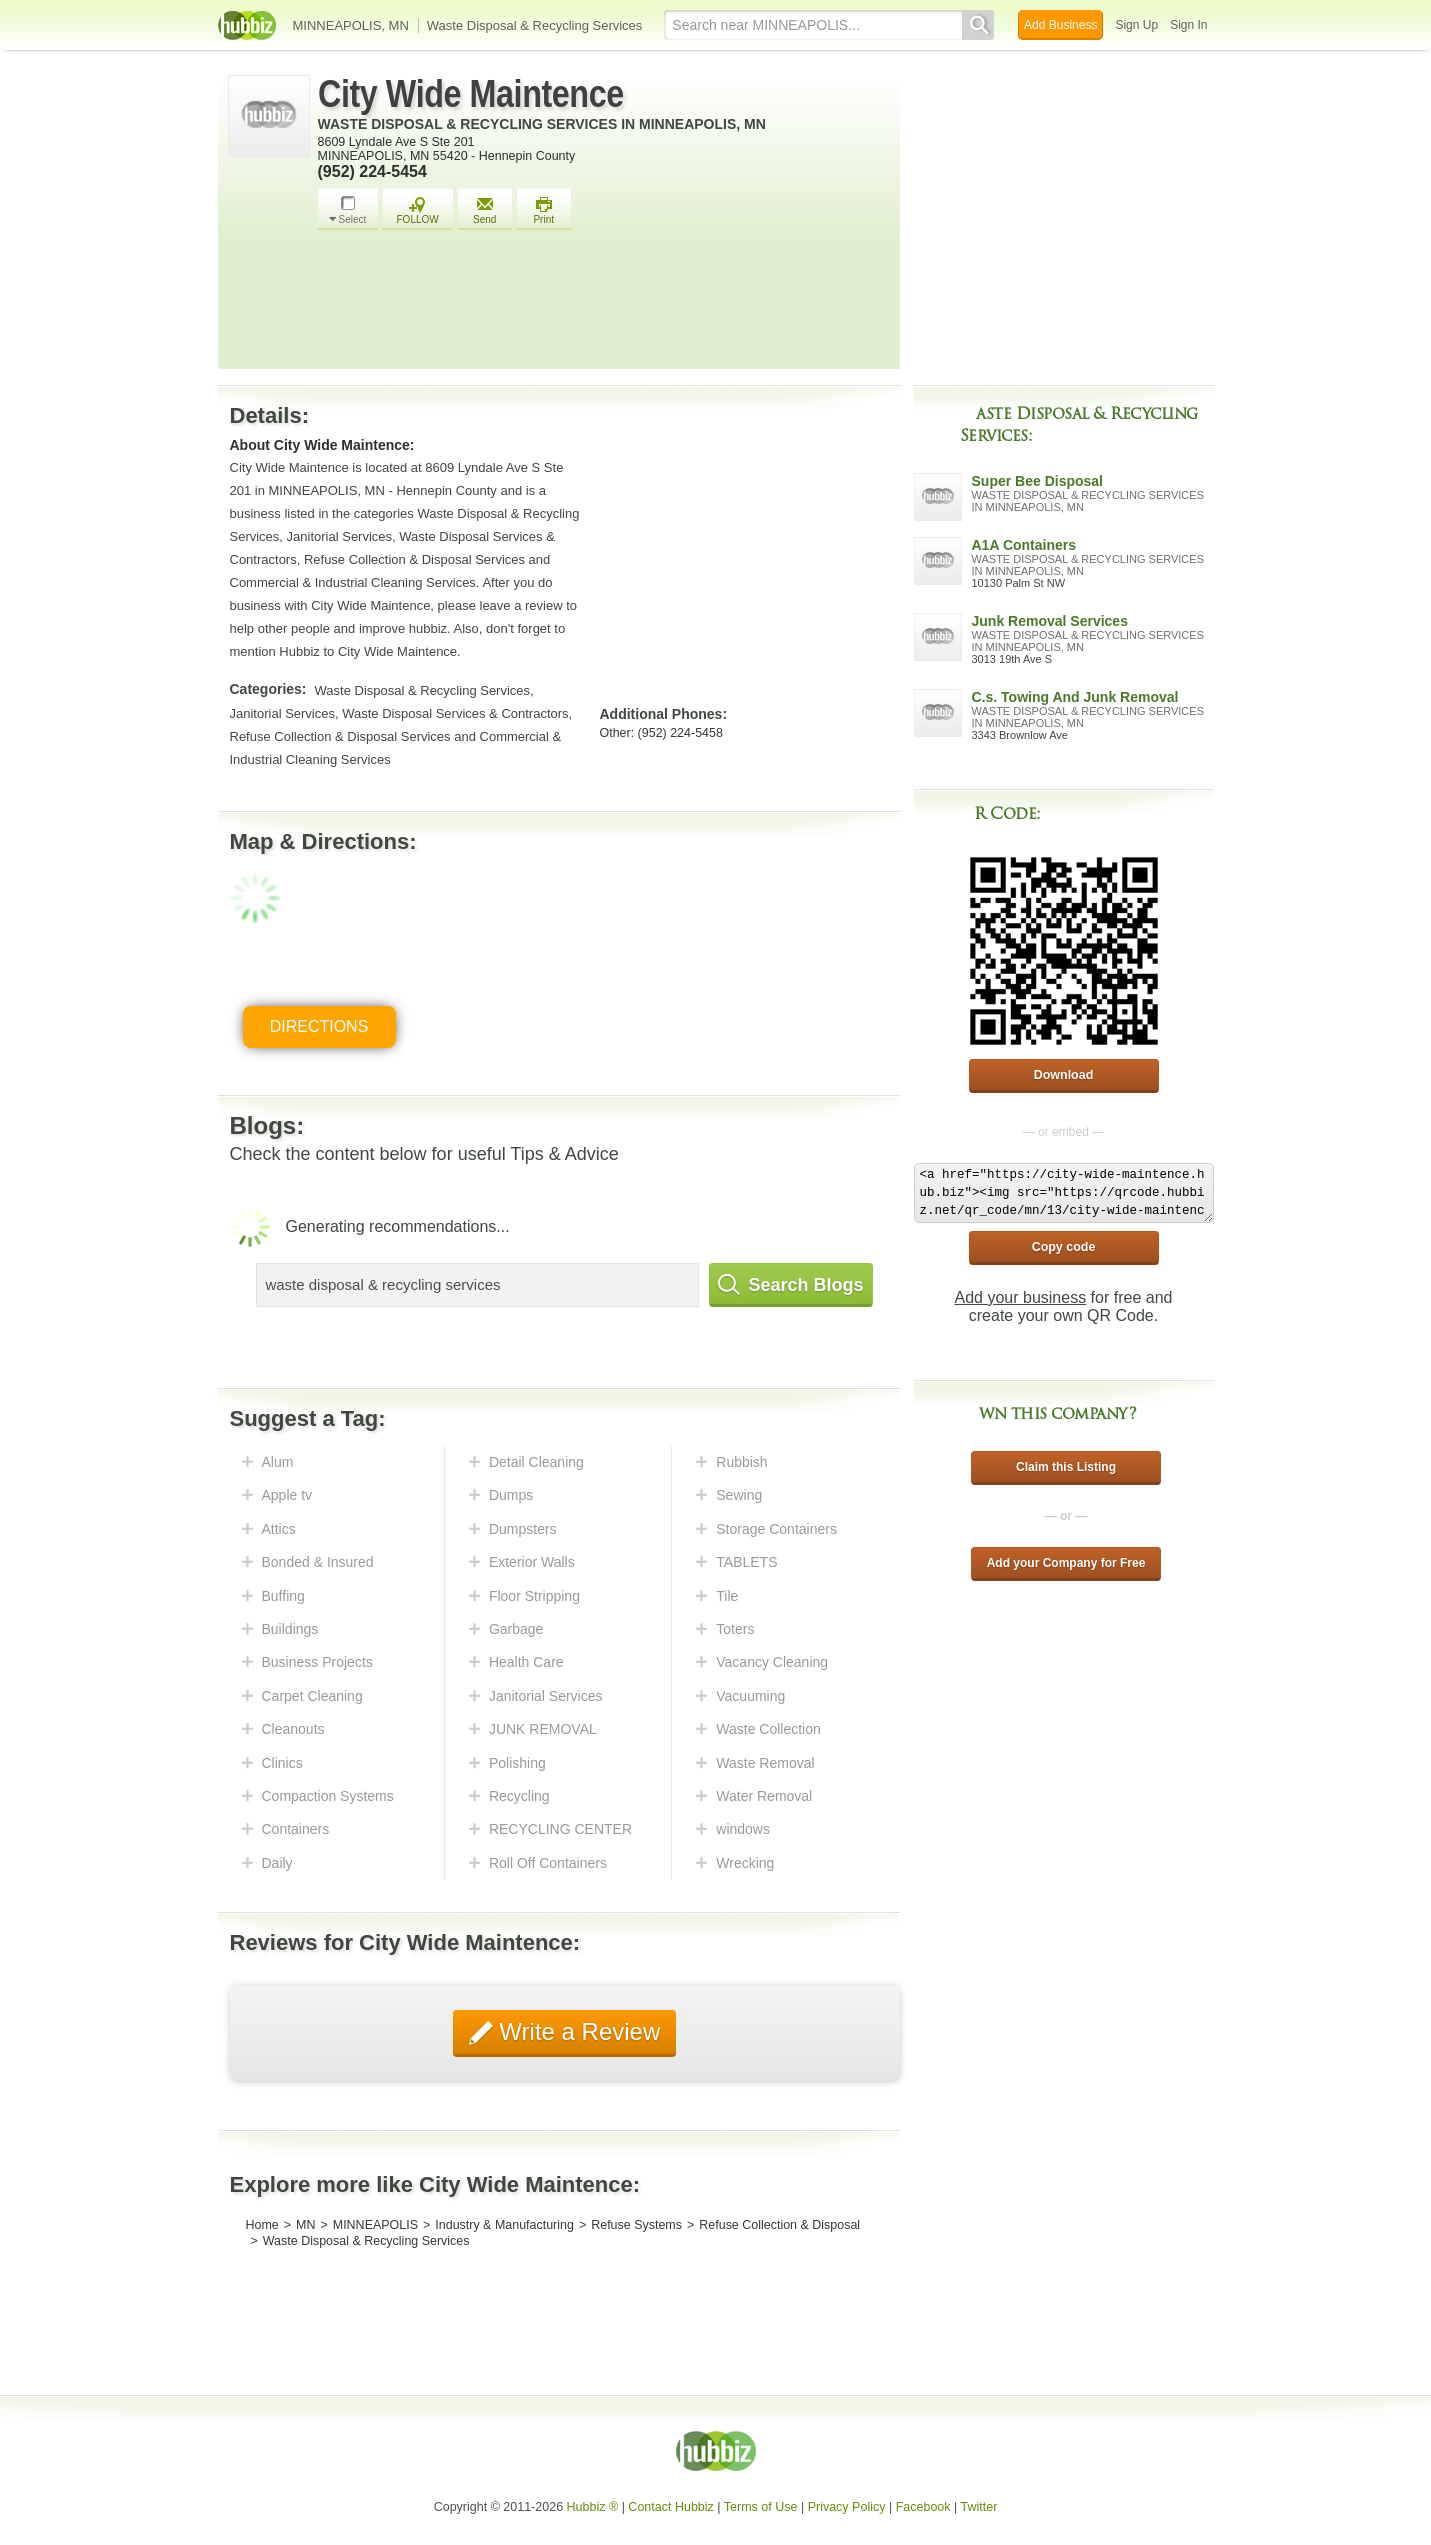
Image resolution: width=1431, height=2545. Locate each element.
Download (1064, 1075)
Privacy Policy (847, 2507)
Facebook (923, 2507)
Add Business (1060, 25)
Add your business (1021, 1297)
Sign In (1188, 25)
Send (485, 210)
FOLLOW (418, 210)
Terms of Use (761, 2507)
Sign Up (1136, 25)
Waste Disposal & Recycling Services (535, 25)
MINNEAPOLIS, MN (351, 25)
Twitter (979, 2507)
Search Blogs (791, 1285)
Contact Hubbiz (670, 2507)
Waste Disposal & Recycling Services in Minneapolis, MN (542, 124)
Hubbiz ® (593, 2507)
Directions (319, 1026)
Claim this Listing (1066, 1467)
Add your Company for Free (1066, 1563)
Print (544, 210)
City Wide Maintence (471, 94)
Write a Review (577, 2031)
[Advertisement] (604, 305)
